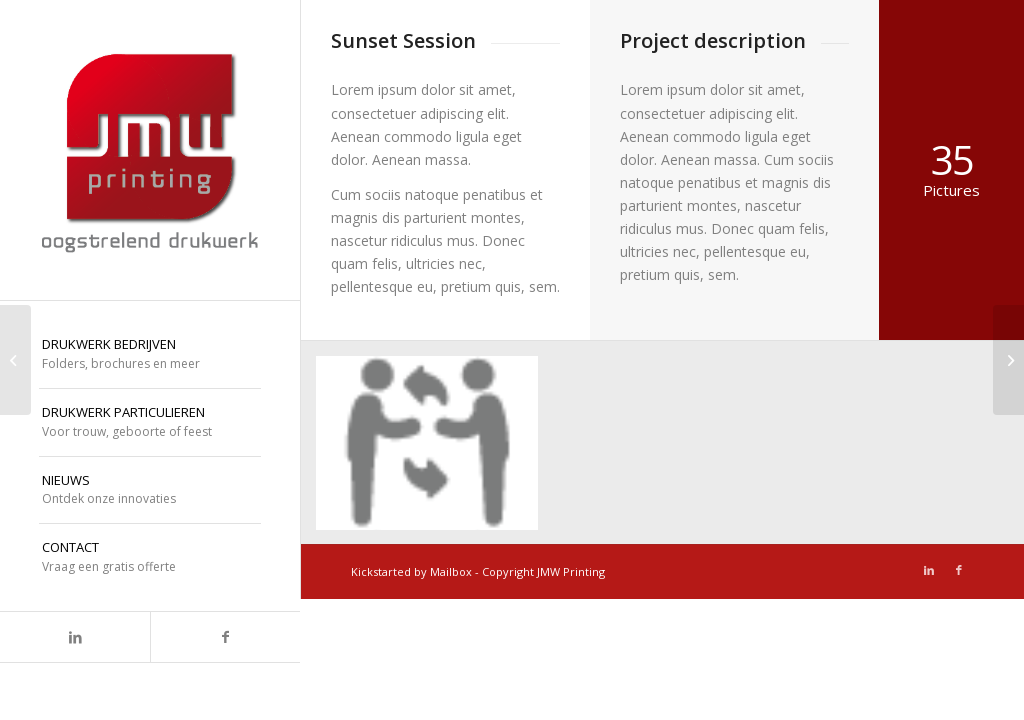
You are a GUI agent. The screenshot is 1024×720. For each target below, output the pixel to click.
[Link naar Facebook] (225, 637)
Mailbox (451, 571)
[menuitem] (150, 355)
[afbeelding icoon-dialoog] (434, 450)
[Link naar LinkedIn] (75, 637)
